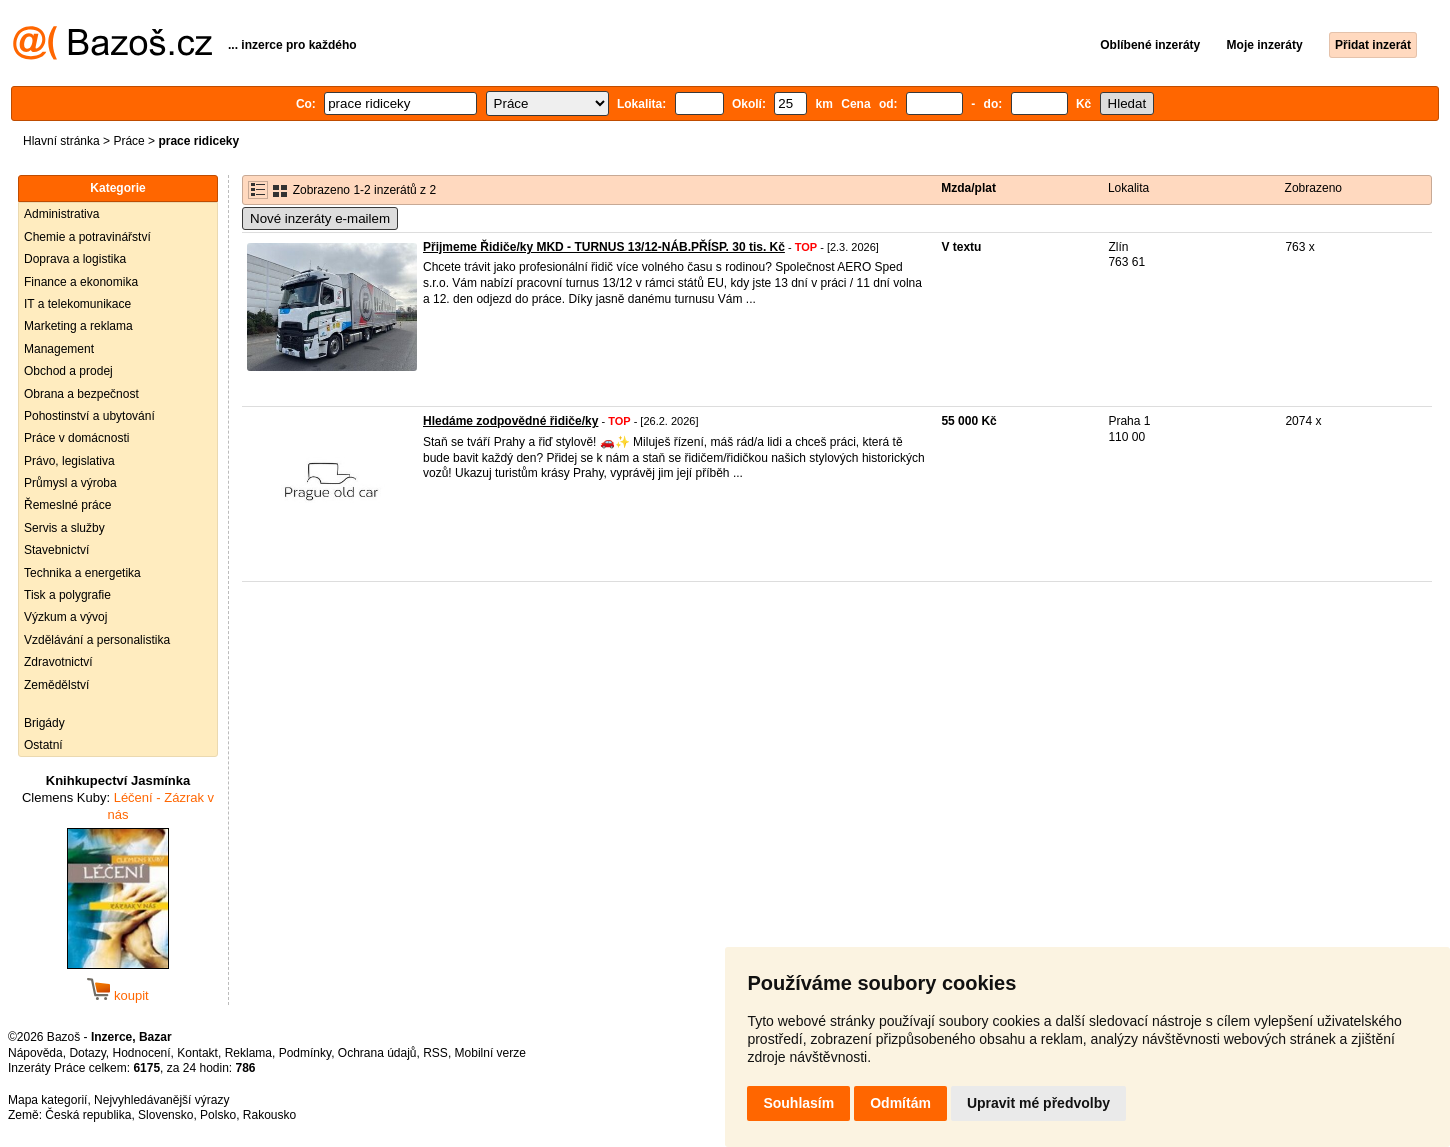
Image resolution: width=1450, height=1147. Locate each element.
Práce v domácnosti (76, 438)
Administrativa (61, 214)
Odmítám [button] (900, 1103)
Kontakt (197, 1053)
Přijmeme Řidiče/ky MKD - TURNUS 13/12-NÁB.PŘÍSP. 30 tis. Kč (604, 247)
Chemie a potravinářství (87, 237)
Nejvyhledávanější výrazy (161, 1100)
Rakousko (269, 1115)
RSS (435, 1053)
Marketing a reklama (78, 326)
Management (59, 349)
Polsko (218, 1115)
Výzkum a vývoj (65, 617)
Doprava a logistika (75, 259)
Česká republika (88, 1115)
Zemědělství (56, 685)
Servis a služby (64, 528)
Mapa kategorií (47, 1100)
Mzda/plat (968, 188)
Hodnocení (142, 1053)
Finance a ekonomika (81, 282)
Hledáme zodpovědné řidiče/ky (510, 421)
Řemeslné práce (67, 505)
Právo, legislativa (69, 461)
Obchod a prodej (68, 371)
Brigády (44, 723)
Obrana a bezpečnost (81, 394)
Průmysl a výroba (70, 483)
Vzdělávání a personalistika (97, 640)
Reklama (248, 1053)
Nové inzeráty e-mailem (320, 218)
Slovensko (165, 1115)
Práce (128, 141)
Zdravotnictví (58, 662)
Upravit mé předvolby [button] (1038, 1103)
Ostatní (43, 745)
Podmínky (305, 1053)
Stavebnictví (56, 550)
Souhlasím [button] (798, 1103)
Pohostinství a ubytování (89, 416)
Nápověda (35, 1053)
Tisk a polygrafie (67, 595)
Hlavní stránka (61, 141)
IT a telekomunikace (77, 304)
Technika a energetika (82, 573)
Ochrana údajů (377, 1053)
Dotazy (87, 1053)
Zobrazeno (1313, 188)
